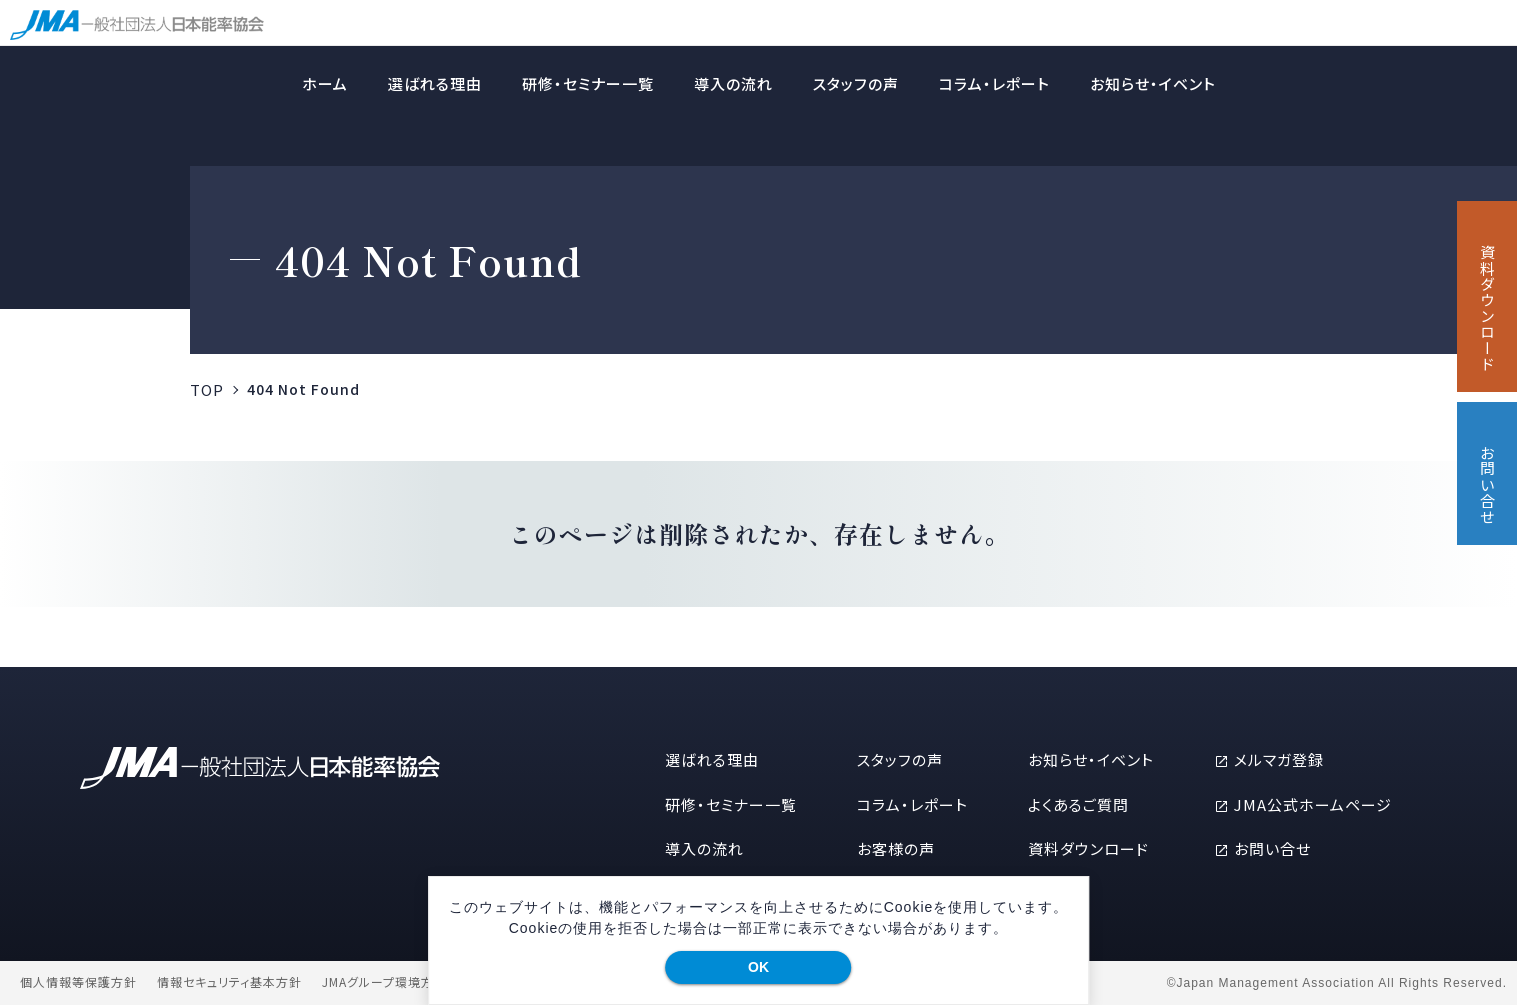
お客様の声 (896, 848)
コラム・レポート (994, 83)
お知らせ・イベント (1153, 83)
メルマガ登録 (1279, 759)
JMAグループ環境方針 (384, 982)
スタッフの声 (856, 83)
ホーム (325, 83)
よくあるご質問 (1078, 804)
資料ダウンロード (1088, 848)
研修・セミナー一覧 (588, 83)
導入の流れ (733, 83)
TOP (207, 389)
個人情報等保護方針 (78, 982)
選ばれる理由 (435, 83)
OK (758, 967)
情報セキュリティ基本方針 (229, 982)
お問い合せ (1272, 848)
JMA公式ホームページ (1313, 804)
